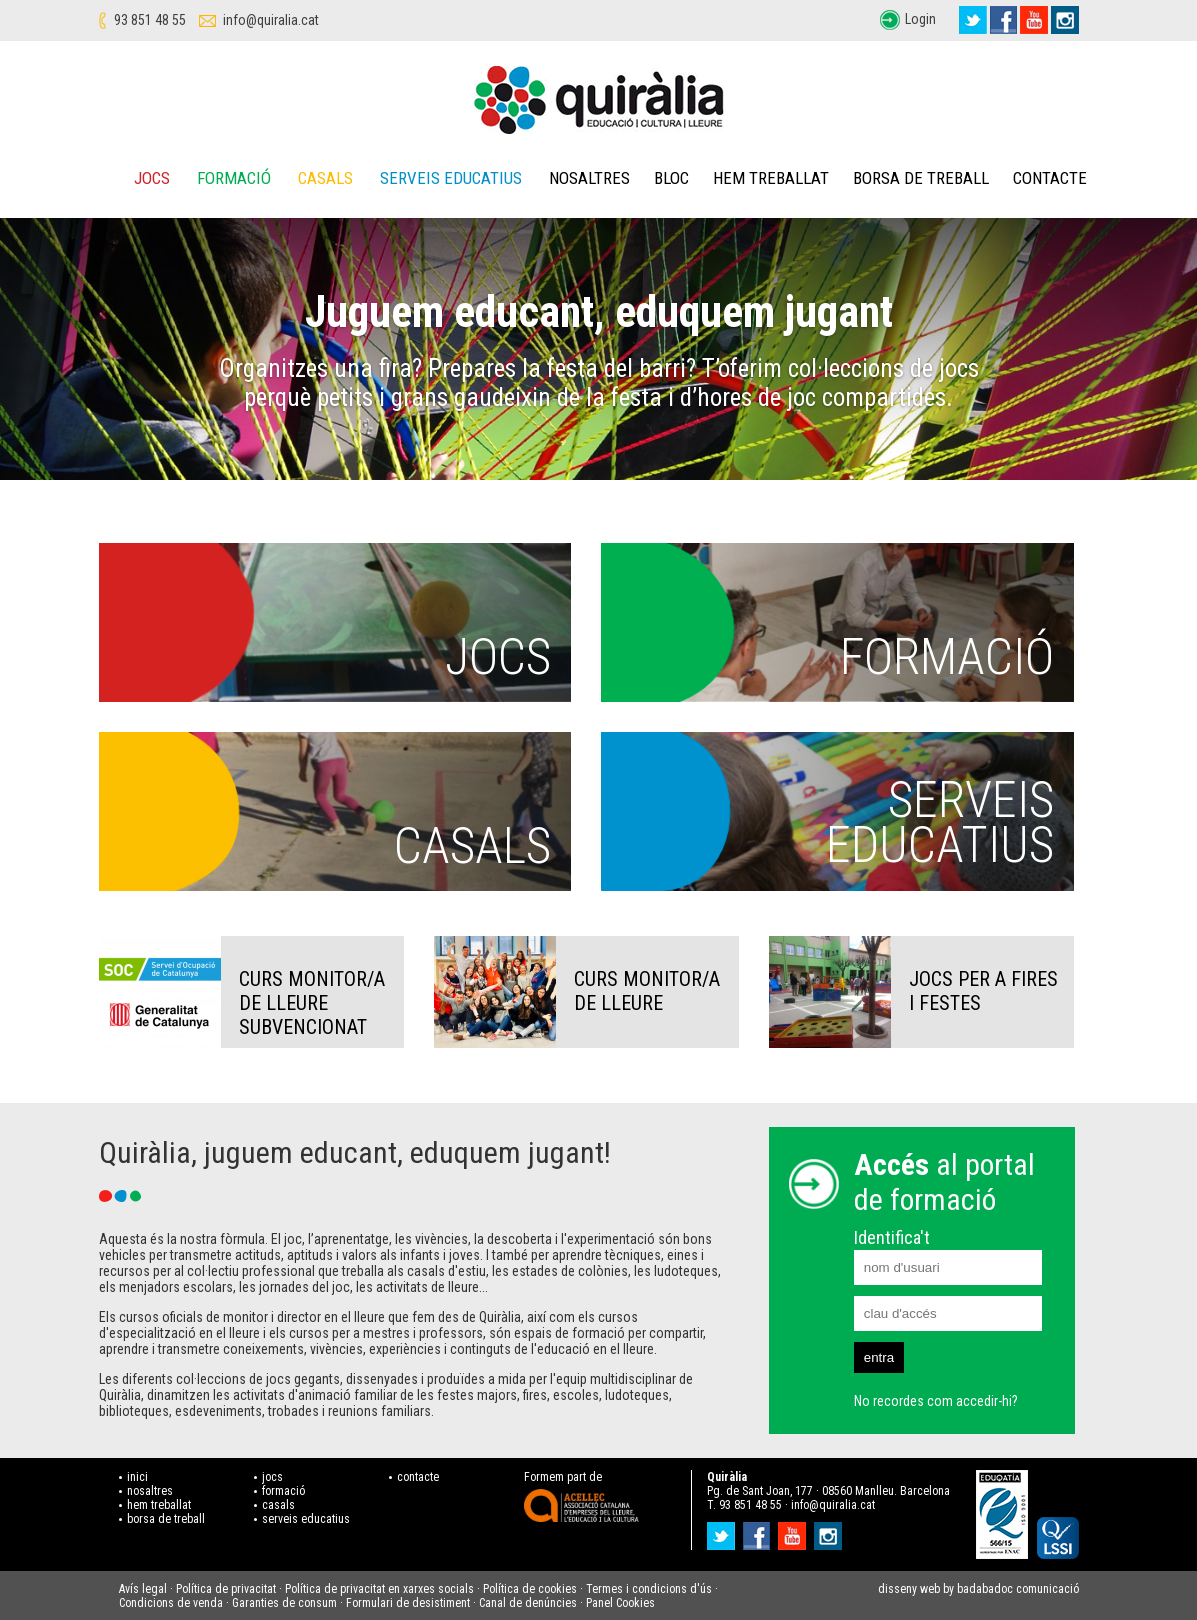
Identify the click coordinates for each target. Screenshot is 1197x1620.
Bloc (671, 178)
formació (283, 1491)
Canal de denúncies (528, 1603)
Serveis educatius (451, 178)
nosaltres (150, 1491)
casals (278, 1505)
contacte (418, 1477)
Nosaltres (589, 178)
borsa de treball (166, 1519)
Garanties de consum (284, 1603)
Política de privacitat (226, 1589)
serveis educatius (306, 1519)
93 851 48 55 (150, 20)
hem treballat (159, 1505)
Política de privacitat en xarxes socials (379, 1589)
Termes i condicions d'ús (649, 1589)
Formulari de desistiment (408, 1603)
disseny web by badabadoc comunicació (978, 1589)
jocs (272, 1477)
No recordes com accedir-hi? (936, 1401)
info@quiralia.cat (271, 20)
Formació (234, 178)
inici (137, 1477)
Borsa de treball (921, 178)
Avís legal (143, 1589)
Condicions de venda (171, 1603)
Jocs (152, 178)
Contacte (1050, 178)
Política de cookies (530, 1589)
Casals (325, 178)
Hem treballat (771, 178)
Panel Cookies (620, 1603)
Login (920, 19)
